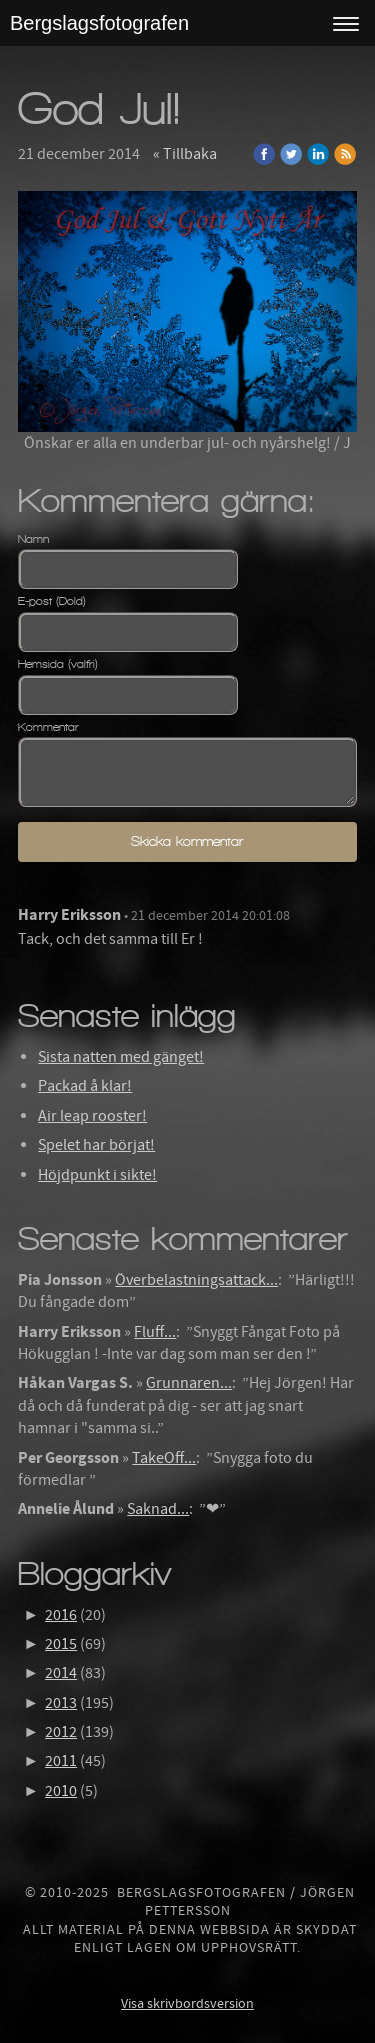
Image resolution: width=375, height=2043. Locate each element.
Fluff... (155, 1332)
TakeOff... (164, 1458)
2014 (61, 1673)
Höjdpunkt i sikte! (97, 1175)
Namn (33, 539)
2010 (61, 1791)
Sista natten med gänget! (121, 1057)
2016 (61, 1615)
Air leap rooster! (92, 1116)
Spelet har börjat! (96, 1145)
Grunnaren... (189, 1383)
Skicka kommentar (187, 841)
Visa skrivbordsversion (187, 2004)
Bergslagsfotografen (99, 23)
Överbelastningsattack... (196, 1280)
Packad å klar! (85, 1086)
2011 (61, 1761)
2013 (61, 1703)
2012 (61, 1732)
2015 (61, 1644)
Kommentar (48, 727)
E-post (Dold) (52, 601)
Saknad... (158, 1509)
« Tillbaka (185, 154)
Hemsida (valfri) (58, 664)
